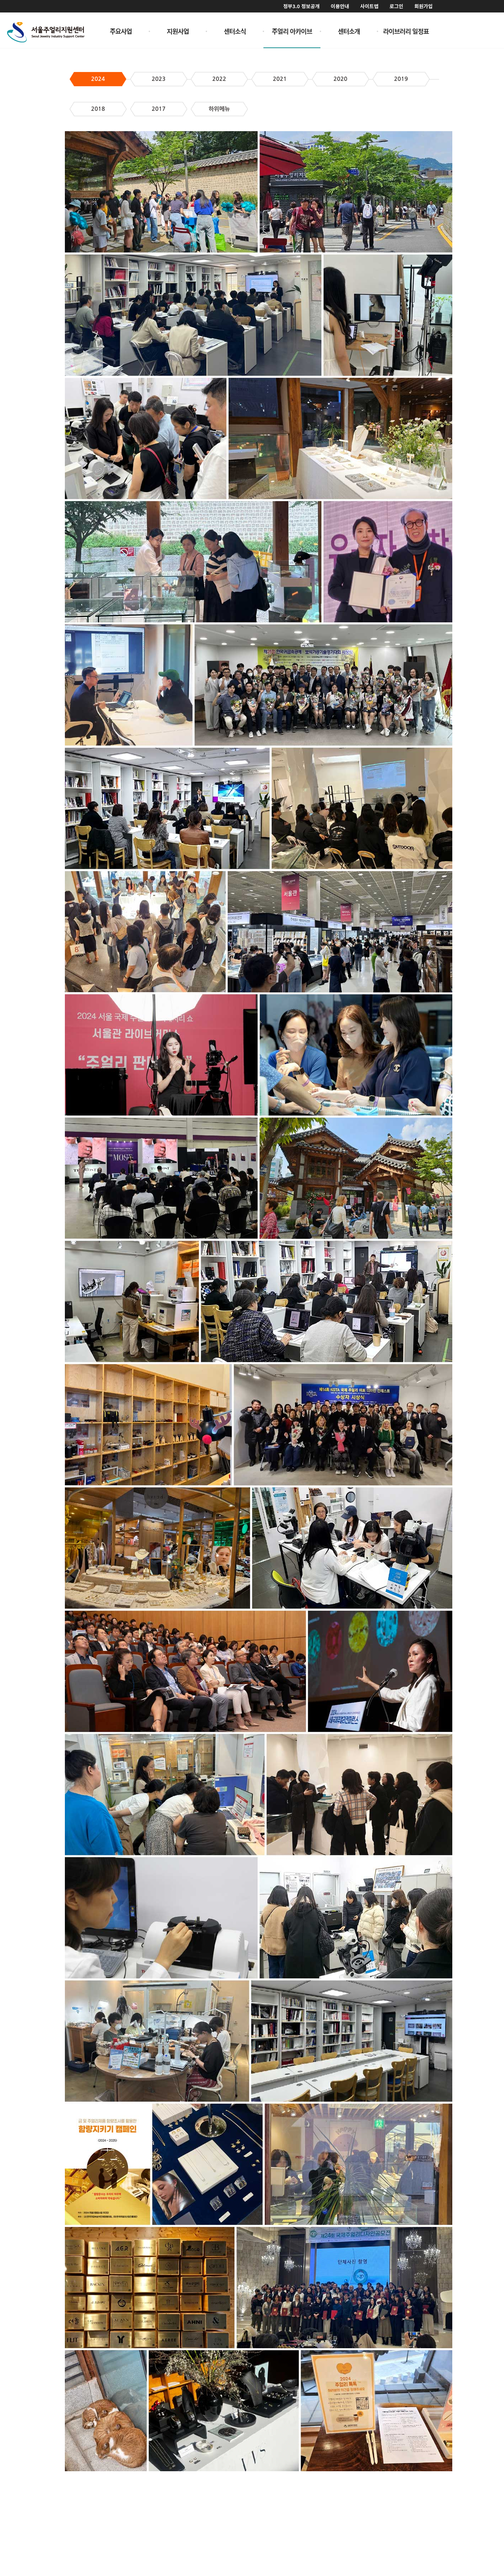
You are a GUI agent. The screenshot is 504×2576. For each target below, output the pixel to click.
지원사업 (178, 31)
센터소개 (349, 31)
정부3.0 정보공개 (301, 6)
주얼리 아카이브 (292, 31)
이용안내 (340, 6)
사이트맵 (369, 6)
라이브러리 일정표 (406, 31)
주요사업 (121, 31)
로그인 (396, 6)
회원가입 (423, 6)
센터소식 (235, 31)
